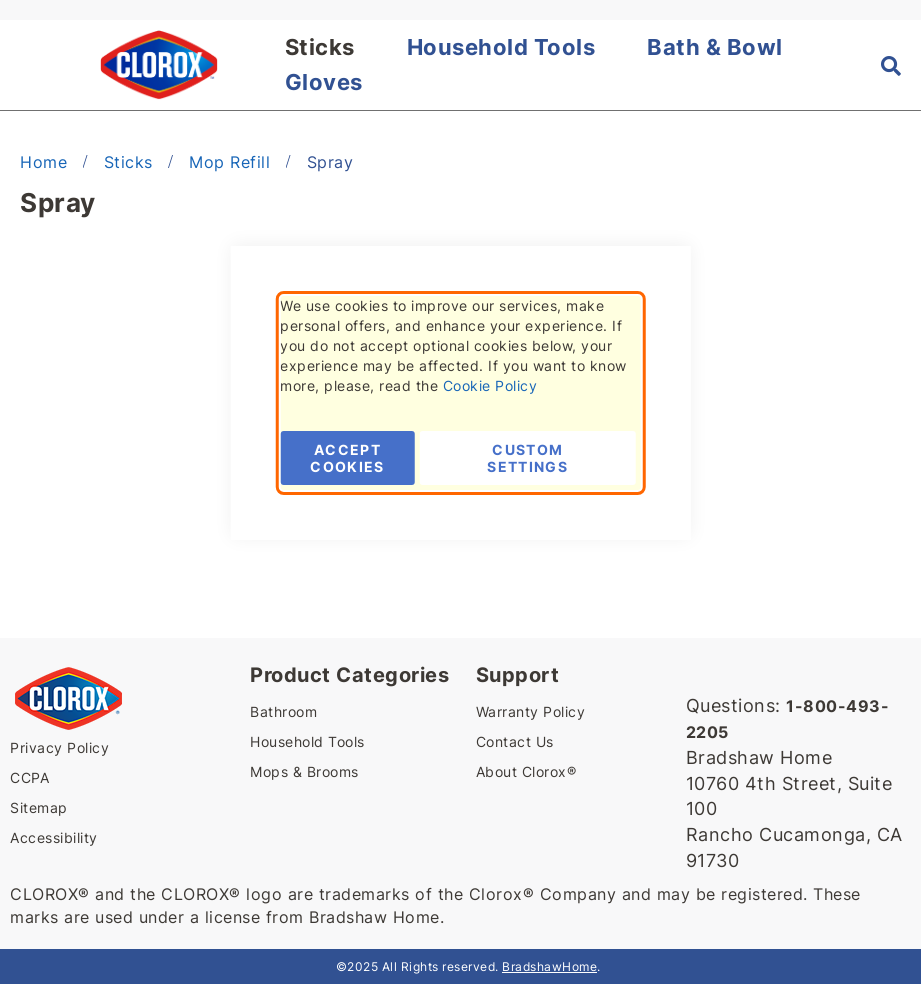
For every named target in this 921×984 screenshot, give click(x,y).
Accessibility (54, 837)
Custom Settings (527, 458)
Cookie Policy (490, 385)
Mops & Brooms (304, 771)
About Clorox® (526, 771)
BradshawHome (549, 966)
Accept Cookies (347, 458)
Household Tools (501, 47)
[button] (22, 65)
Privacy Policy (59, 747)
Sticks (320, 47)
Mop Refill (232, 162)
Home (46, 162)
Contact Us (515, 741)
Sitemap (39, 807)
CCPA (29, 777)
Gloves (324, 82)
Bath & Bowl (715, 47)
